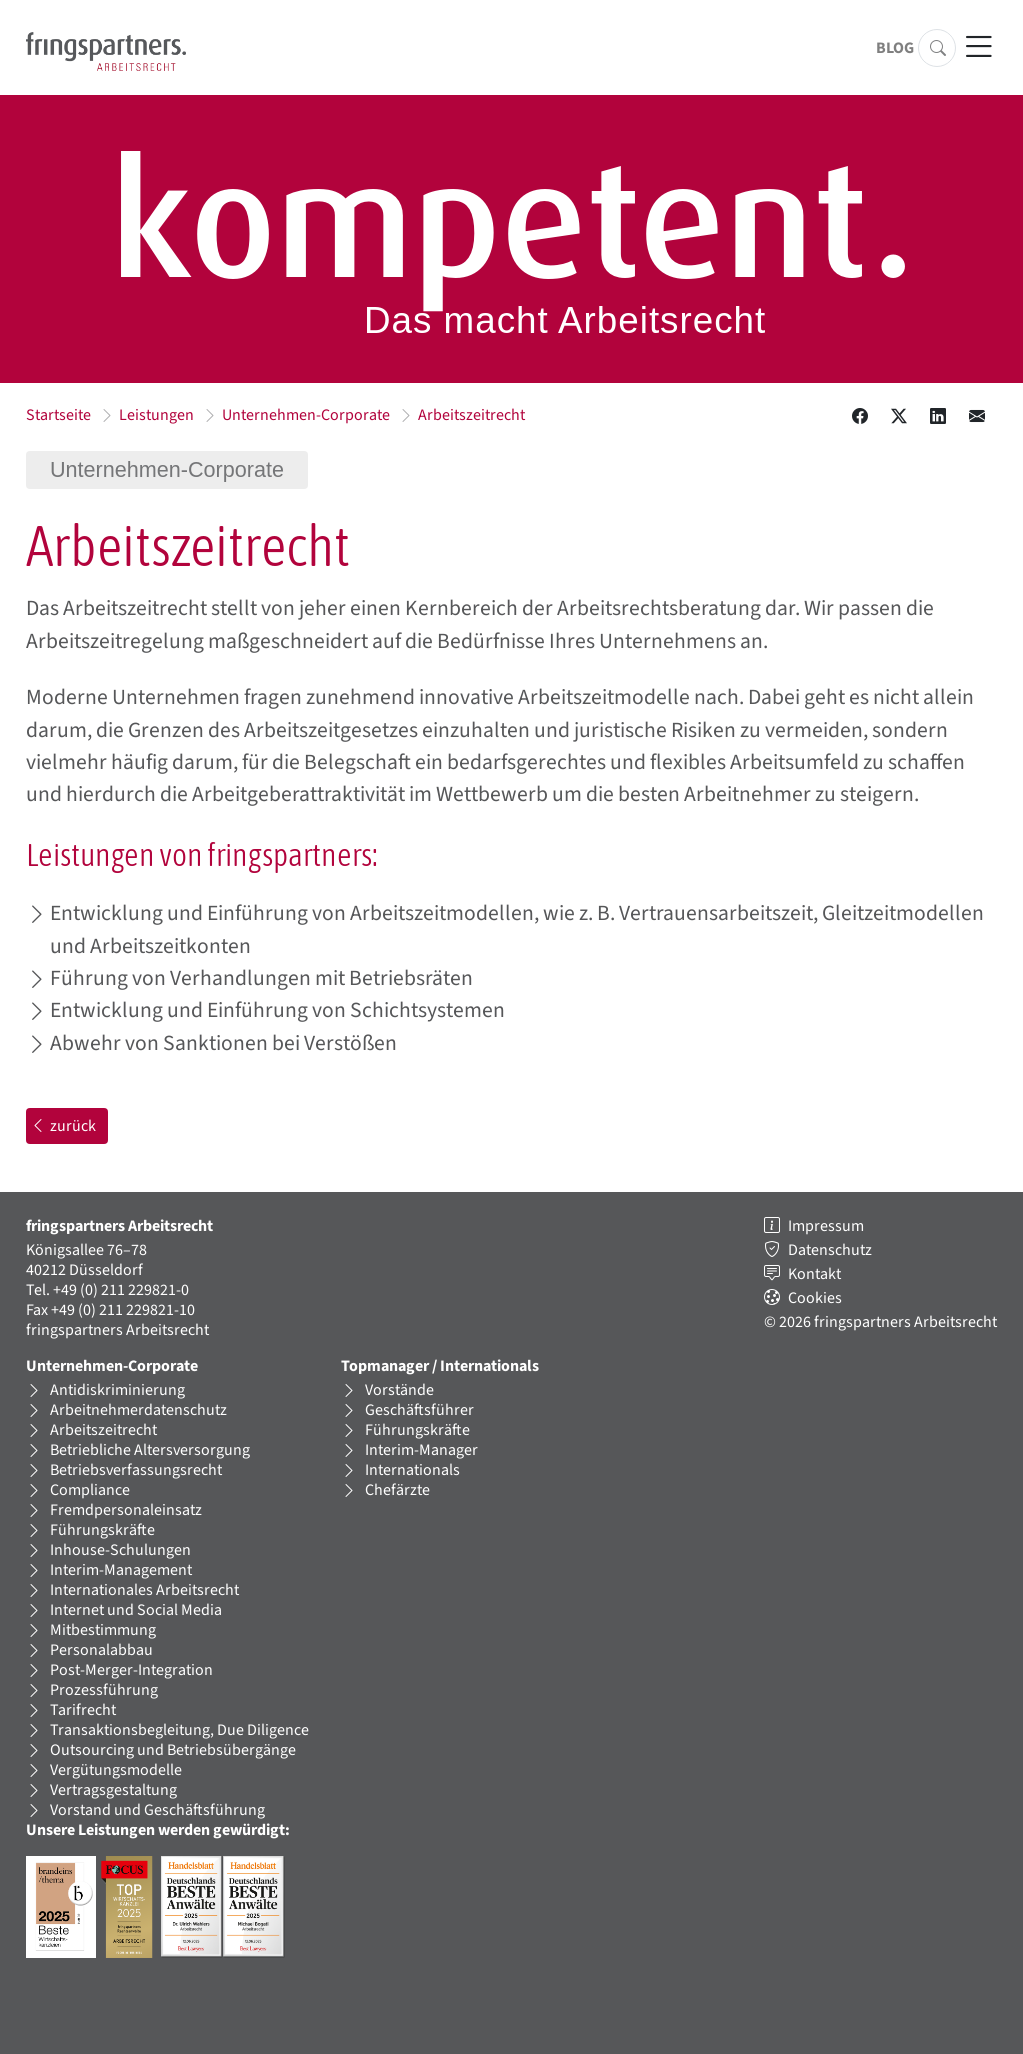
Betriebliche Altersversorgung (150, 1450)
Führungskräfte (102, 1530)
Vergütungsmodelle (116, 1770)
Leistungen (156, 415)
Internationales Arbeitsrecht (144, 1590)
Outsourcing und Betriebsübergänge (173, 1750)
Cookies (815, 1298)
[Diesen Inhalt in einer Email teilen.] (977, 417)
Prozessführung (104, 1690)
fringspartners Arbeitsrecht (117, 1330)
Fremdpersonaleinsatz (126, 1510)
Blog (895, 48)
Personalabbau (101, 1650)
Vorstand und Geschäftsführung (157, 1810)
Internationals (412, 1470)
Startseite (58, 415)
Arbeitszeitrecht (471, 415)
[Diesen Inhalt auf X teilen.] (899, 417)
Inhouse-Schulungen (120, 1550)
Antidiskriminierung (117, 1390)
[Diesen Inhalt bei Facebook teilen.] (860, 417)
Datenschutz (830, 1250)
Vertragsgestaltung (113, 1790)
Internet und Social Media (136, 1610)
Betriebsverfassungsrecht (136, 1470)
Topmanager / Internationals (440, 1366)
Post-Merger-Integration (131, 1670)
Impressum (826, 1226)
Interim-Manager (421, 1450)
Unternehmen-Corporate (306, 415)
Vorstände (399, 1390)
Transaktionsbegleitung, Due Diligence (179, 1730)
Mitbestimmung (103, 1630)
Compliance (90, 1490)
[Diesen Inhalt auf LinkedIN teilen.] (938, 417)
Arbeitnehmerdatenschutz (138, 1410)
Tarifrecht (83, 1710)
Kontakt (814, 1274)
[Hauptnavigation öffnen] (978, 48)
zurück (63, 1126)
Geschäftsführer (419, 1410)
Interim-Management (121, 1570)
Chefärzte (397, 1490)
